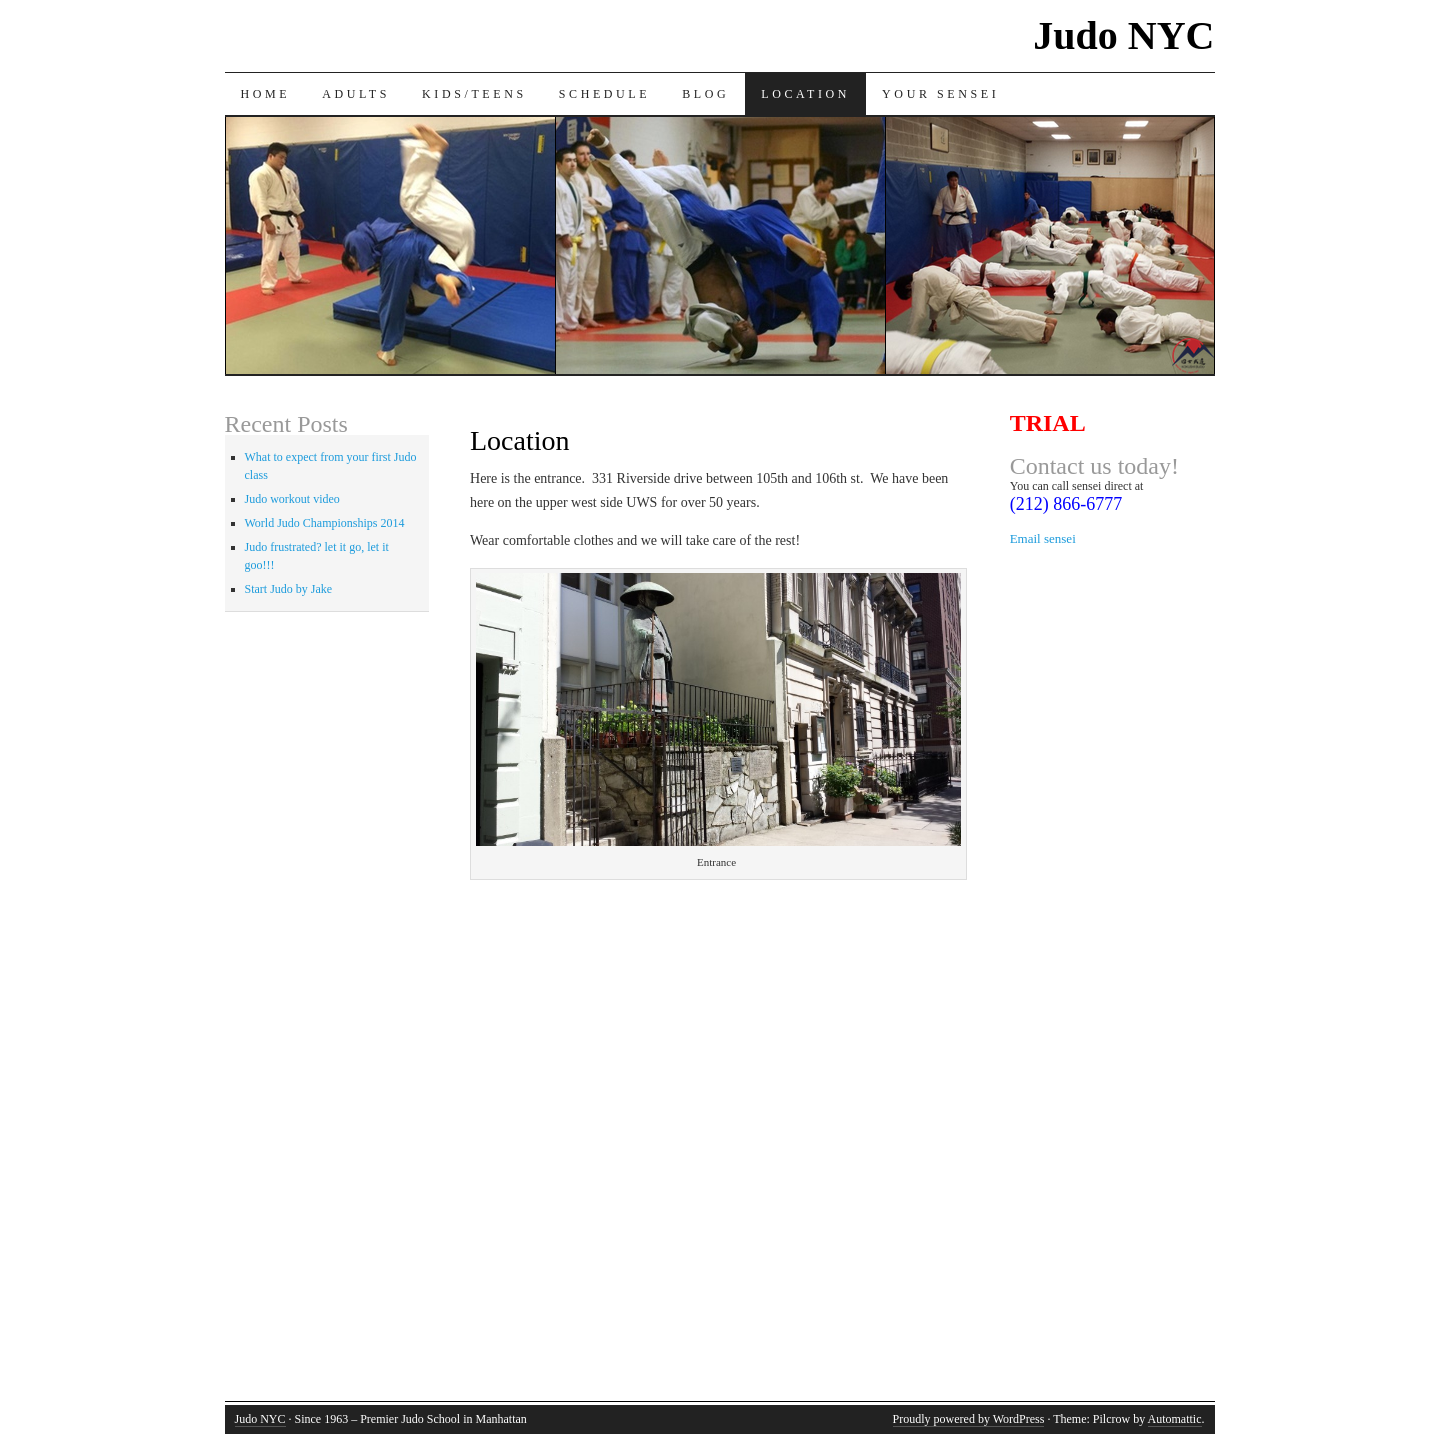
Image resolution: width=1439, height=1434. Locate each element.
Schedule (604, 94)
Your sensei (940, 94)
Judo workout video (292, 499)
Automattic (1175, 1419)
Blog (705, 94)
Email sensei (1043, 538)
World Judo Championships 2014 (325, 523)
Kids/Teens (474, 94)
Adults (356, 94)
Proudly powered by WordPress (969, 1419)
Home (266, 94)
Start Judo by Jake (289, 589)
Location (805, 94)
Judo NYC (1123, 35)
